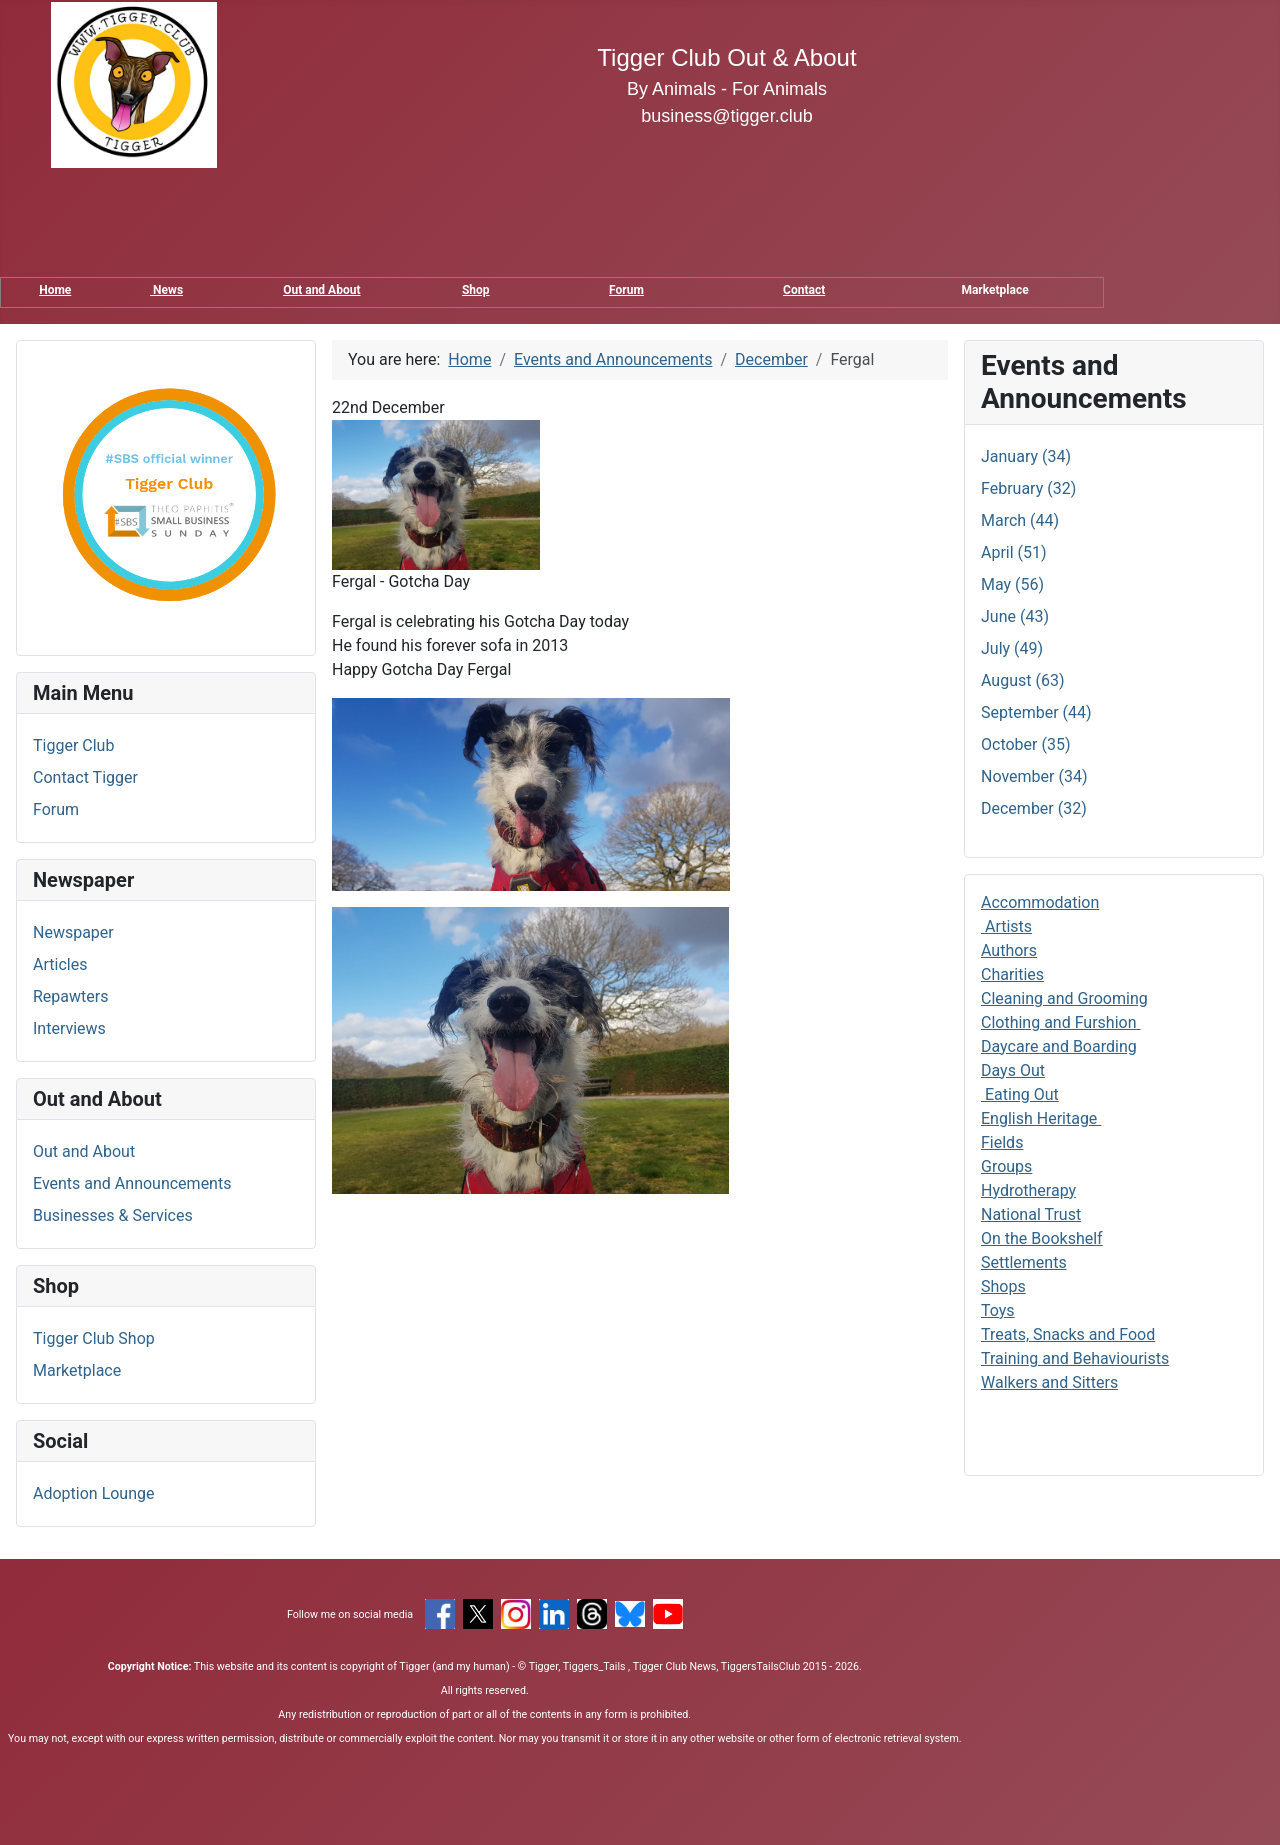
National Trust (1031, 1214)
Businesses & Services (113, 1215)
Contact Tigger (85, 777)
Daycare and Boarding (1059, 1046)
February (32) (1028, 488)
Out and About (321, 290)
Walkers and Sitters (1049, 1382)
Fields (1002, 1142)
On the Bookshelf (1042, 1238)
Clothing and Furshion (1061, 1022)
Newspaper (73, 932)
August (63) (1022, 680)
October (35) (1025, 744)
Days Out (1013, 1070)
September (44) (1036, 712)
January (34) (1026, 456)
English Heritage (1041, 1118)
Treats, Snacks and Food (1068, 1334)
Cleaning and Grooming (1064, 998)
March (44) (1020, 520)
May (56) (1012, 584)
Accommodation (1040, 902)
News (166, 290)
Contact (804, 290)
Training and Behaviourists (1075, 1358)
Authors (1009, 950)
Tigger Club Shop (94, 1338)
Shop (476, 290)
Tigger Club (73, 745)
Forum (626, 290)
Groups (1006, 1166)
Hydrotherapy (1028, 1190)
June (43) (1015, 616)
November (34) (1034, 776)
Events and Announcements (132, 1183)
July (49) (1012, 648)
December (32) (1034, 808)
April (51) (1014, 552)
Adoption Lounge (94, 1493)
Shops (1003, 1286)
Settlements (1024, 1262)
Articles (60, 964)
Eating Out (1020, 1094)
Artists (1006, 926)
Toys (998, 1310)
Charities (1012, 974)
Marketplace (77, 1370)
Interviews (69, 1028)
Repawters (70, 996)
